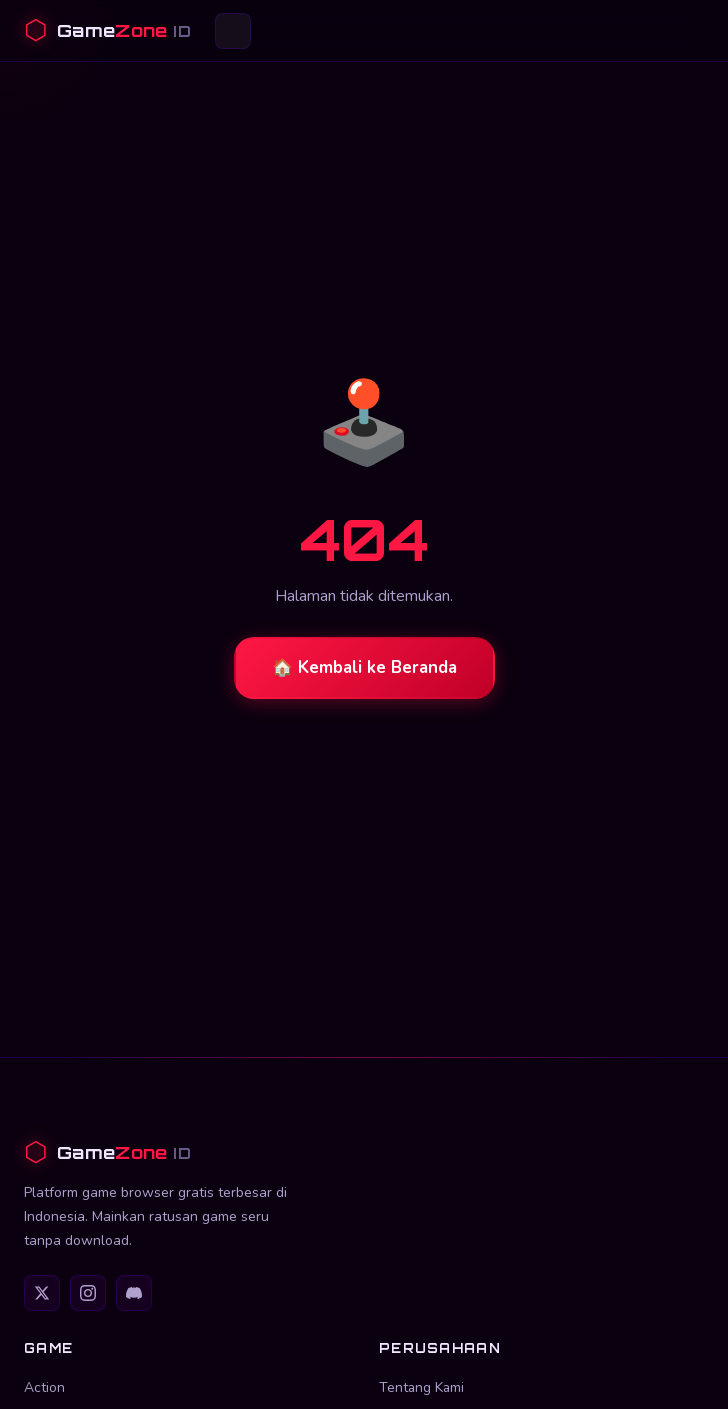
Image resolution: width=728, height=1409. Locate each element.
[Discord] (134, 1293)
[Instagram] (88, 1293)
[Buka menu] (233, 31)
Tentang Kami (421, 1387)
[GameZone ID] (364, 1152)
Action (44, 1387)
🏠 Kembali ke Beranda (364, 667)
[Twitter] (42, 1293)
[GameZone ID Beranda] (107, 30)
